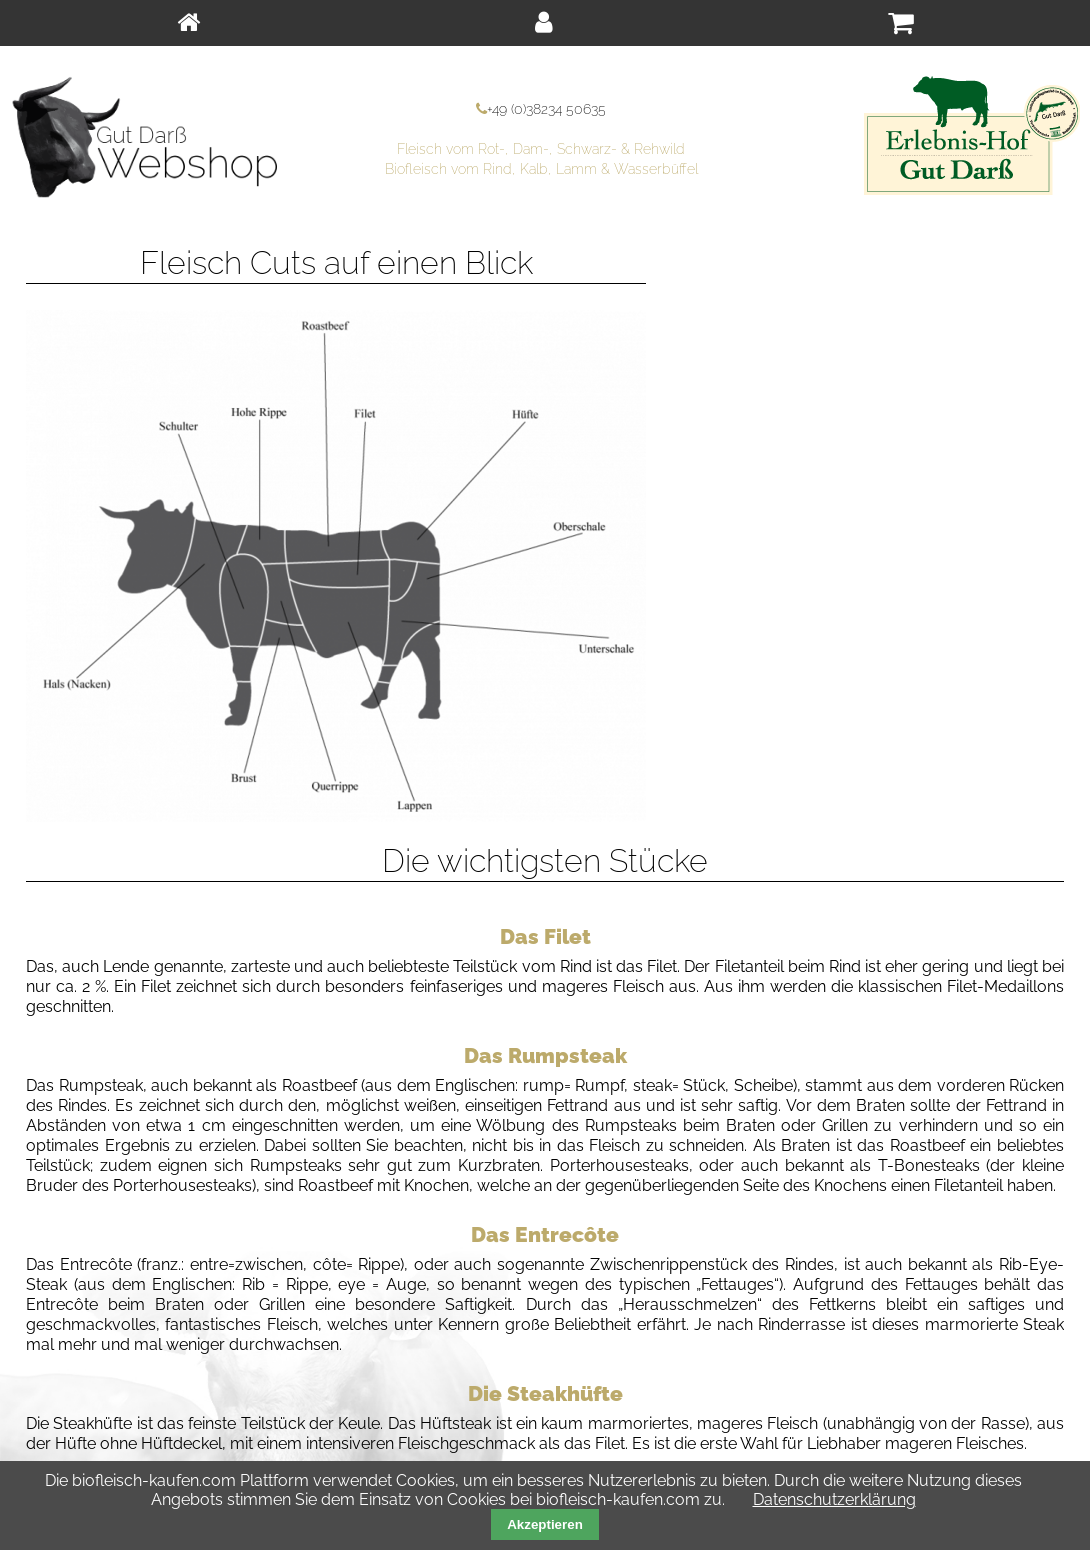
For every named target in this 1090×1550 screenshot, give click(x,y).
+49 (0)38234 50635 (546, 108)
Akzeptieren (545, 1524)
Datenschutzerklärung (834, 1499)
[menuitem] (188, 23)
